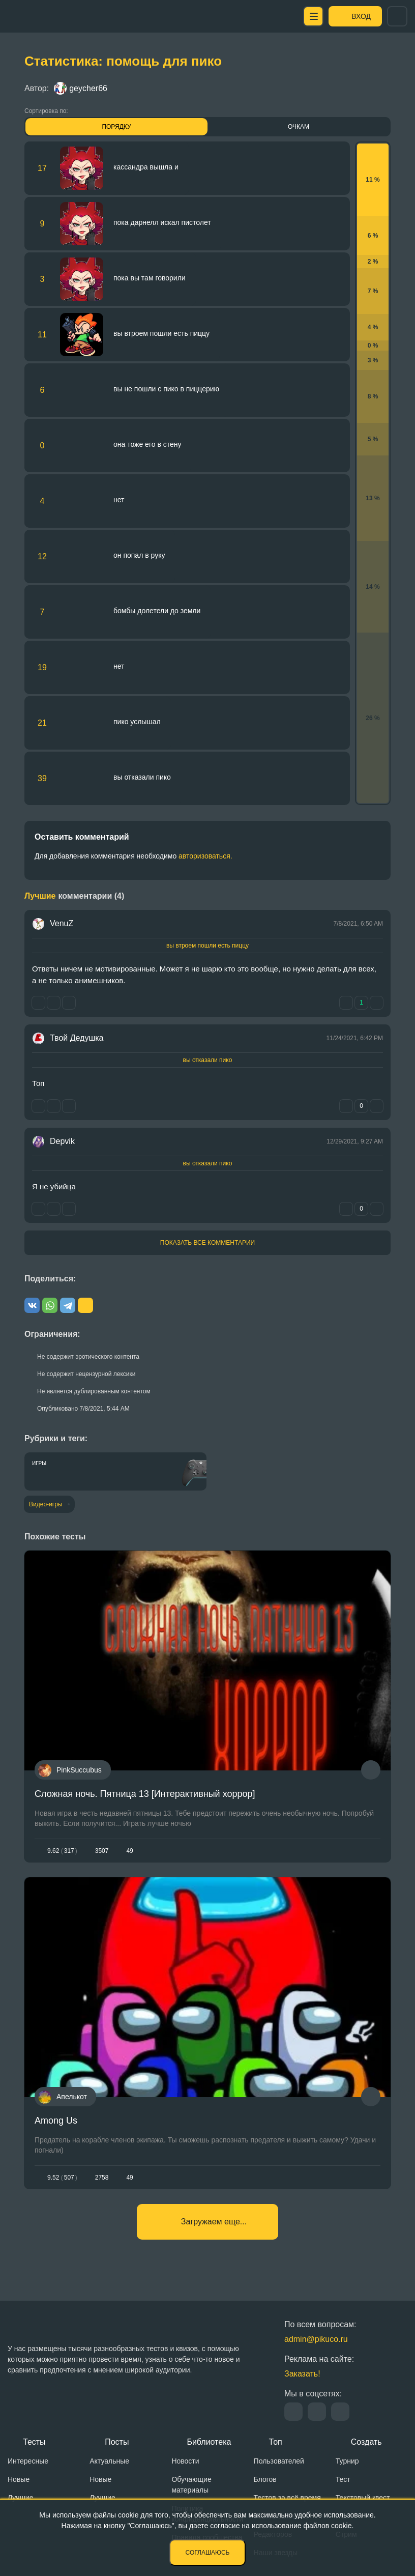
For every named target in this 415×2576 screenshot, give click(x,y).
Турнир (347, 2461)
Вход (361, 16)
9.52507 (62, 2177)
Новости (185, 2461)
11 (42, 334)
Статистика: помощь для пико (123, 61)
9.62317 (62, 1850)
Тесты (34, 2442)
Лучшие (20, 2498)
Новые (18, 2479)
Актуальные (109, 2461)
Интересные (28, 2461)
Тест (343, 2479)
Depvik (62, 1141)
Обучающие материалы (191, 2484)
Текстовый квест (363, 2498)
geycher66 (80, 88)
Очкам (298, 126)
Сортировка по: (46, 111)
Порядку (116, 126)
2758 (102, 2177)
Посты (117, 2442)
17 (42, 168)
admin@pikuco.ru (316, 2339)
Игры (39, 1463)
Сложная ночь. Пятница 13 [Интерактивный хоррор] (145, 1794)
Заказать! (302, 2373)
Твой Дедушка (76, 1038)
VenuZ (61, 923)
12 (42, 556)
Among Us (56, 2120)
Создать (366, 2442)
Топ (275, 2442)
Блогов (265, 2479)
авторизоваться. (205, 856)
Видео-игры (45, 1504)
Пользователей (279, 2461)
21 (42, 723)
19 (42, 667)
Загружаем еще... (214, 2221)
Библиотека (209, 2442)
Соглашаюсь (208, 2552)
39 (42, 778)
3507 (102, 1850)
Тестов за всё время (287, 2498)
